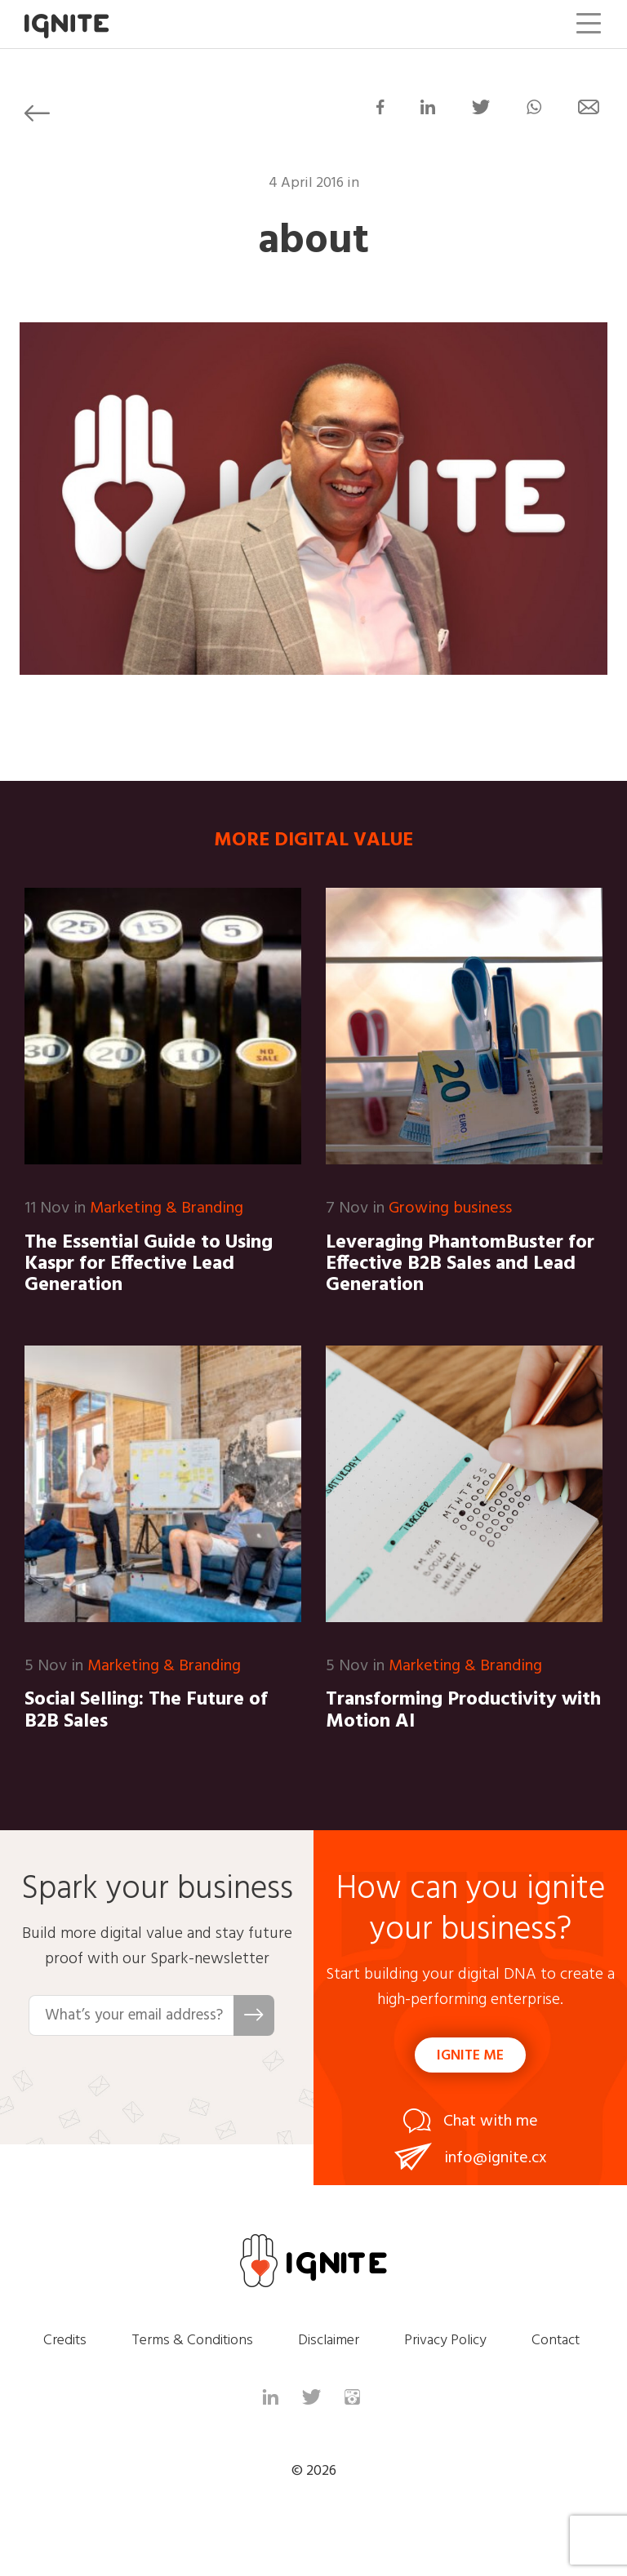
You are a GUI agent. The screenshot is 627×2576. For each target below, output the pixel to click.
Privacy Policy (445, 2340)
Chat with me (490, 2121)
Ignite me (470, 2056)
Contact (555, 2340)
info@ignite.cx (495, 2158)
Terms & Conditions (192, 2340)
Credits (65, 2340)
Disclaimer (328, 2340)
